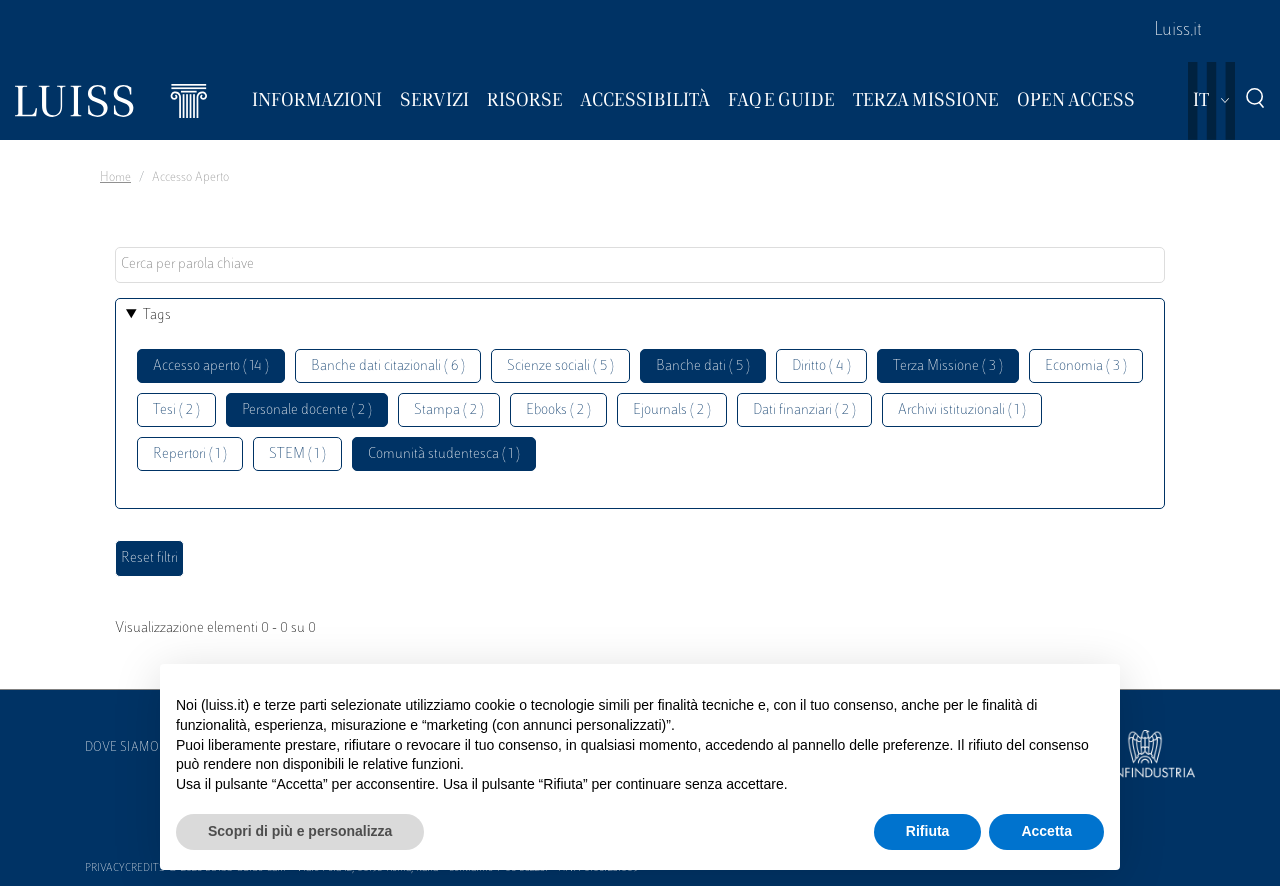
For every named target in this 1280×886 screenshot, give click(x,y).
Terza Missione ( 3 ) (948, 366)
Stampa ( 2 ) (449, 410)
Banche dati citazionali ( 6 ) (388, 366)
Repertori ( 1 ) (190, 454)
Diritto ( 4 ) (821, 366)
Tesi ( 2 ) (176, 410)
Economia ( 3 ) (1086, 366)
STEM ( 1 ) (297, 454)
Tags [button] (157, 315)
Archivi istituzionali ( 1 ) (962, 410)
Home (115, 178)
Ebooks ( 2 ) (558, 410)
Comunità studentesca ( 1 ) (444, 454)
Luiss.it (1178, 31)
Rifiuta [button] (928, 831)
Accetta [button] (1046, 831)
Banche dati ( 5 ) (703, 366)
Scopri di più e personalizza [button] (300, 831)
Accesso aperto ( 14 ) (211, 366)
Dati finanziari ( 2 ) (804, 410)
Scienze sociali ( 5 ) (560, 366)
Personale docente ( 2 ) (307, 410)
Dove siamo (122, 748)
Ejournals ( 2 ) (672, 410)
